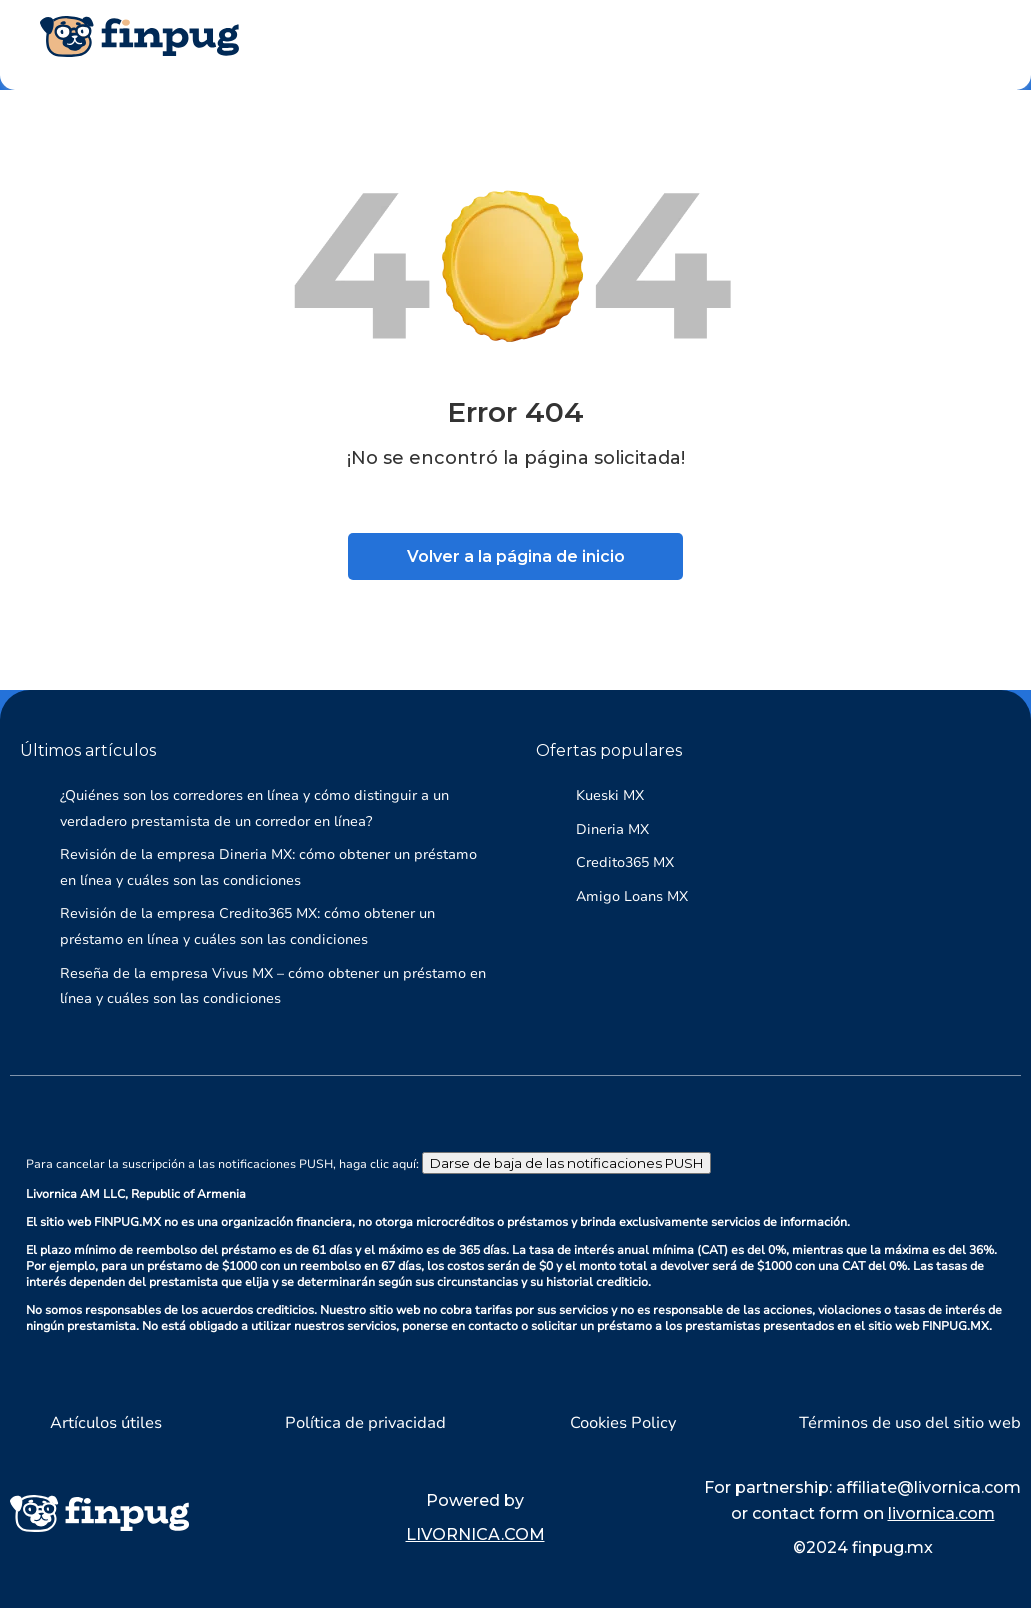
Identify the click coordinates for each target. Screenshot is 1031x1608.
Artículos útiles (106, 1423)
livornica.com (941, 1513)
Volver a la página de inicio (516, 556)
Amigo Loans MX (632, 896)
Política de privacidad (365, 1423)
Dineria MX (612, 829)
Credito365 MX (625, 862)
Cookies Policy (623, 1423)
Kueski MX (610, 795)
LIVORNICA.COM (475, 1534)
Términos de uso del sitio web (910, 1423)
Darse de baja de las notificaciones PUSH (566, 1163)
